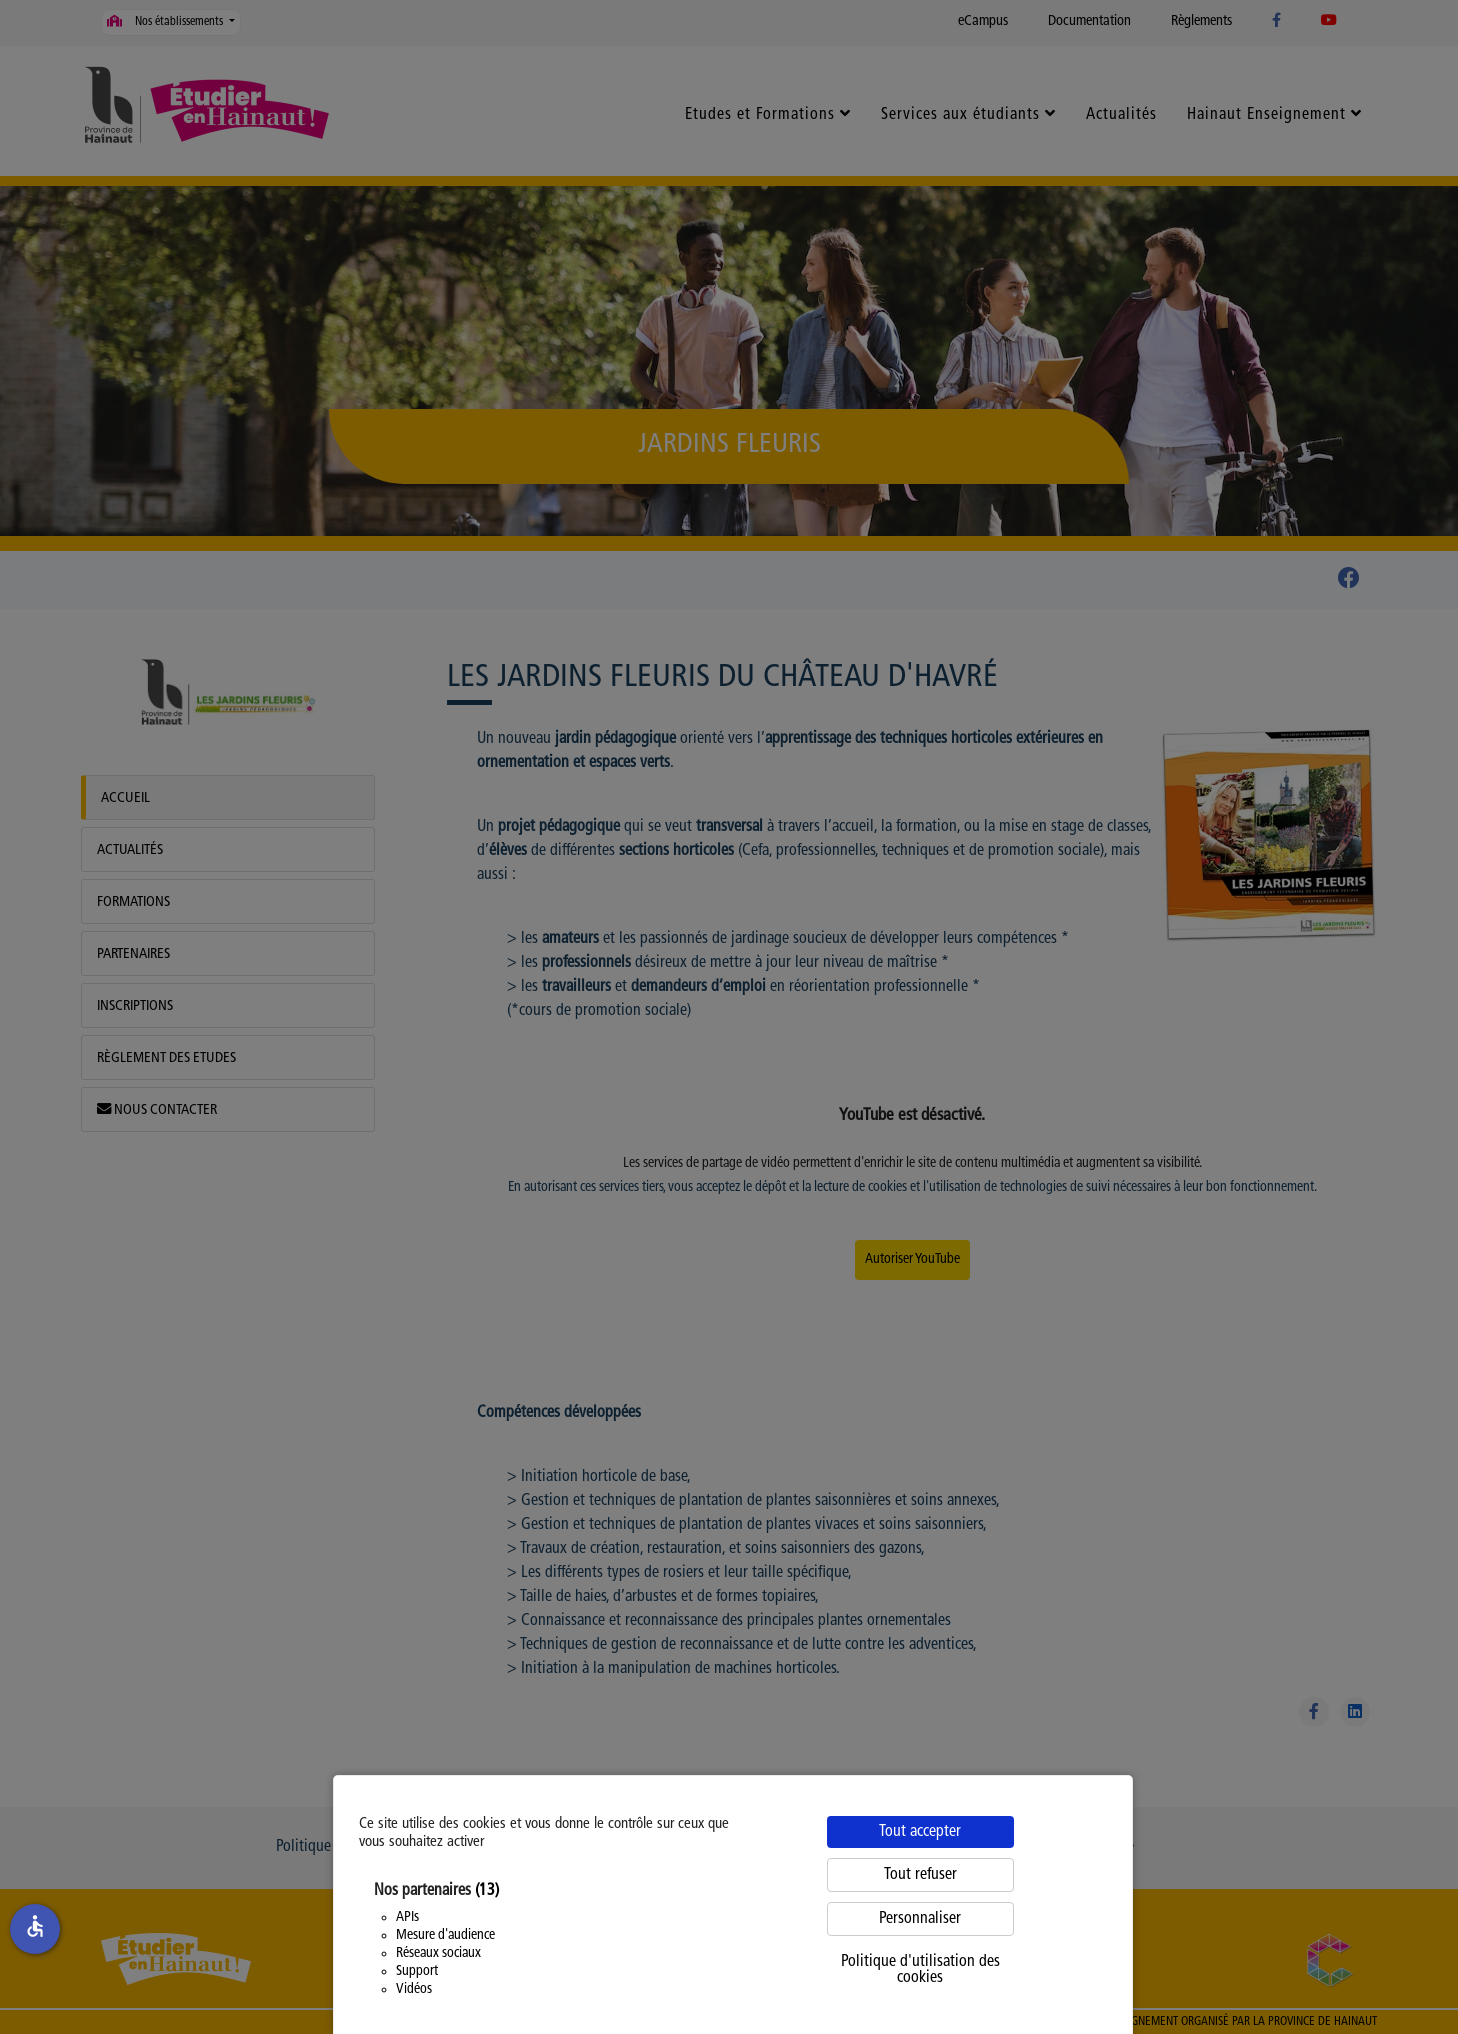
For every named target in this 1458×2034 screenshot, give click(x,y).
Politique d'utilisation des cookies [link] (920, 1970)
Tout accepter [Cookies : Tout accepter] (920, 1832)
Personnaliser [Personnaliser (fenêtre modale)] (920, 1919)
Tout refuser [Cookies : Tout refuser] (920, 1875)
